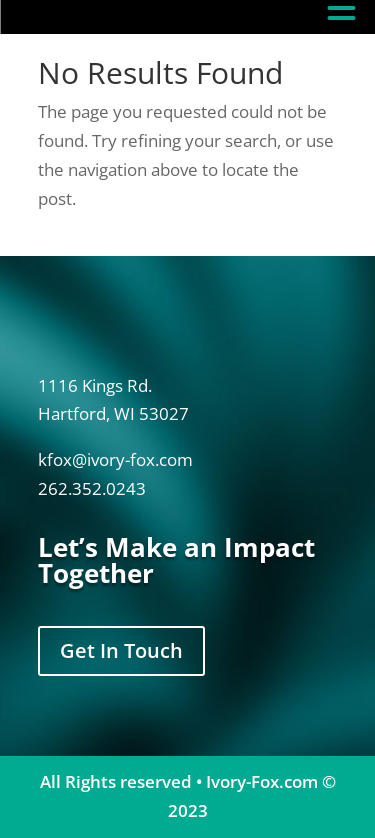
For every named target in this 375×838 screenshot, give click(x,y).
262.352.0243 (92, 488)
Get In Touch (121, 650)
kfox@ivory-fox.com (115, 459)
